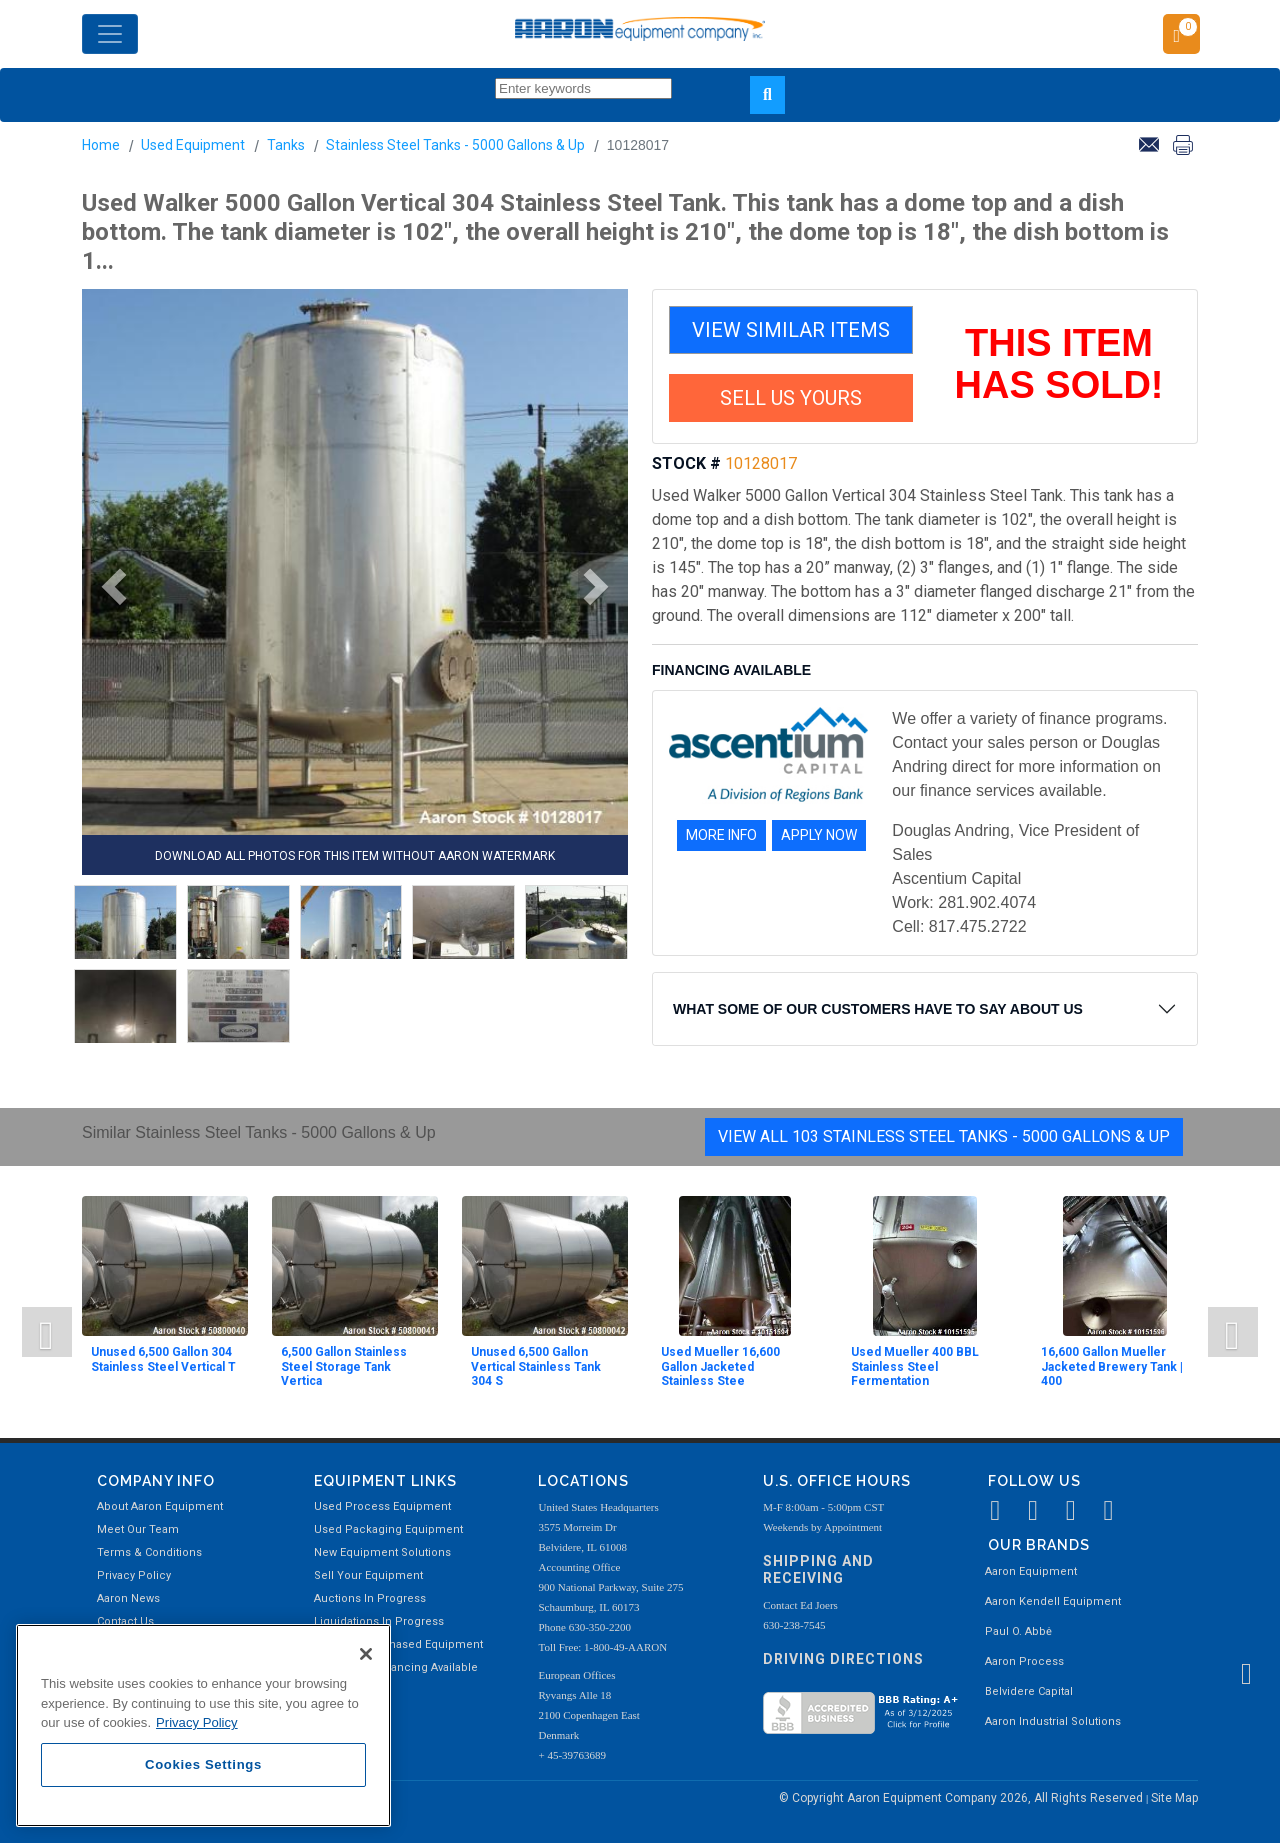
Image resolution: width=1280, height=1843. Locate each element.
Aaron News (128, 1598)
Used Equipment (193, 145)
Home (101, 145)
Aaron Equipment (1031, 1571)
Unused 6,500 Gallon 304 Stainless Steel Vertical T (163, 1359)
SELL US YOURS (791, 398)
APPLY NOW (819, 835)
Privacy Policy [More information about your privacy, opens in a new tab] (197, 1722)
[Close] (366, 1654)
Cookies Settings (203, 1764)
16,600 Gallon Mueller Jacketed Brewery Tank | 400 (1112, 1366)
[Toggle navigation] (110, 34)
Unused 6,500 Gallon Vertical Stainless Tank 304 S (536, 1366)
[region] (203, 1725)
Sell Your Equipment (368, 1575)
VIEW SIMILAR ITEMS (791, 330)
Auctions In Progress (370, 1598)
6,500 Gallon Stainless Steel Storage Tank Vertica (344, 1366)
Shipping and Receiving (818, 1569)
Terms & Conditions (149, 1552)
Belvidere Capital (1029, 1691)
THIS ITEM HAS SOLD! (1059, 364)
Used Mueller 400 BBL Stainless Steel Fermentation (915, 1366)
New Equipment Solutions (382, 1552)
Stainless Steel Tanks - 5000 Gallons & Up (455, 145)
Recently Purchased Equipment (398, 1644)
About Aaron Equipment (160, 1506)
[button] (107, 587)
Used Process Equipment (382, 1506)
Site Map (1174, 1798)
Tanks (286, 145)
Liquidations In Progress (379, 1621)
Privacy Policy (134, 1575)
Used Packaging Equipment (388, 1529)
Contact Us (125, 1621)
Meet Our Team (138, 1529)
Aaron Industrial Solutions (1053, 1721)
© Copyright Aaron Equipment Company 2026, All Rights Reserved (962, 1798)
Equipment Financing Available (396, 1667)
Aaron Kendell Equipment (1053, 1601)
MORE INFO (721, 835)
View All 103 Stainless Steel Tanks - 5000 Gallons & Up (944, 1136)
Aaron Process (1024, 1661)
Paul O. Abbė (1018, 1631)
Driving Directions (843, 1659)
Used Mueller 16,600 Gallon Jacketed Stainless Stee (720, 1366)
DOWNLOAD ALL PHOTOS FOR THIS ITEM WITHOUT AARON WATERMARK (355, 856)
